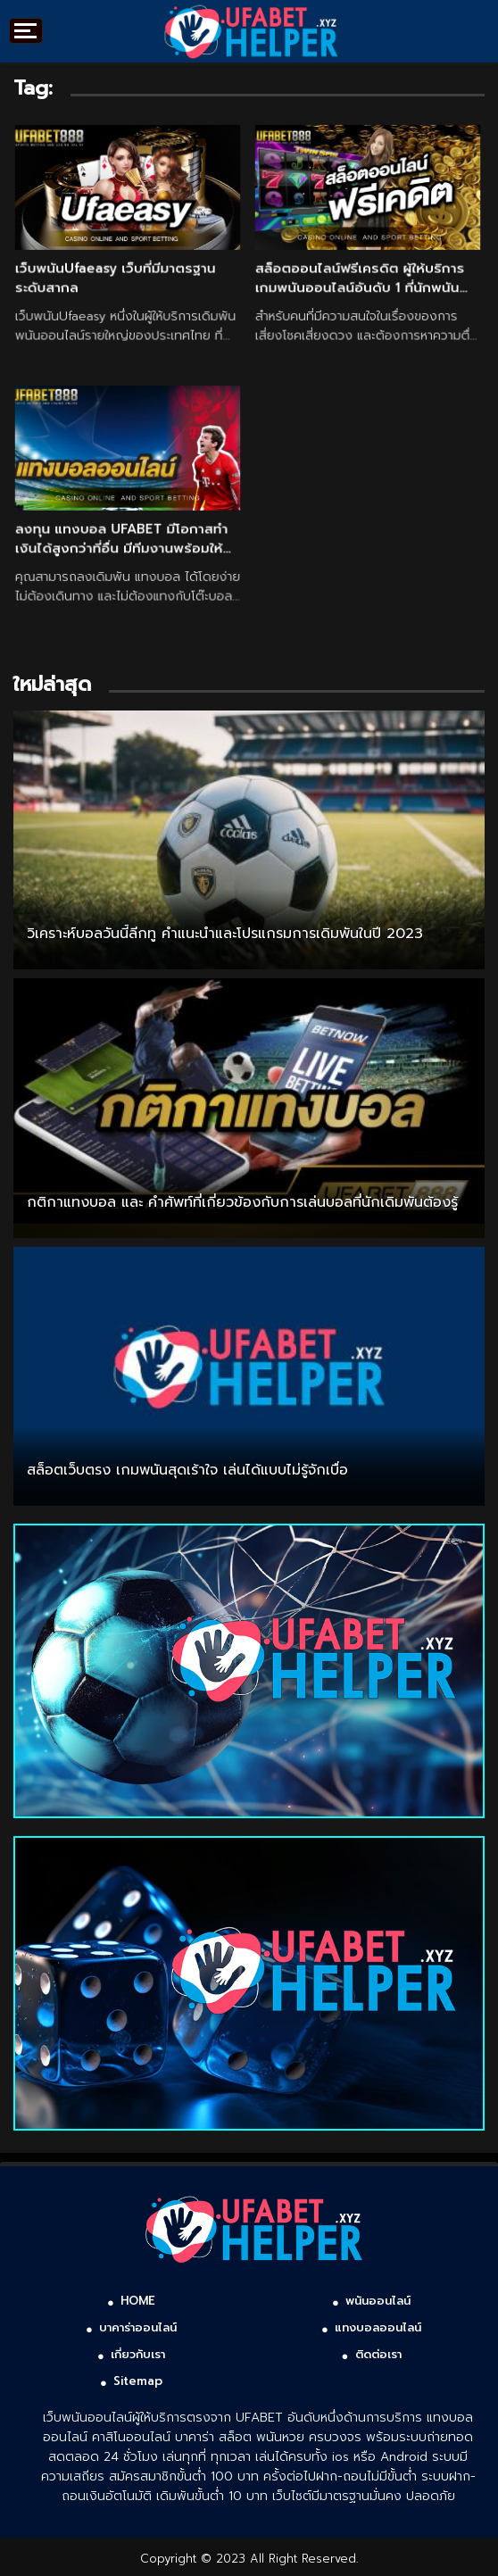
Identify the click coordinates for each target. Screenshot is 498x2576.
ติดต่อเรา (378, 2354)
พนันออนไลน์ (378, 2300)
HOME (137, 2300)
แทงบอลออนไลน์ (378, 2327)
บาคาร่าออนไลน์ (138, 2327)
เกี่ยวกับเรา (138, 2354)
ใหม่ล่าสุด (52, 684)
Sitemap (137, 2380)
